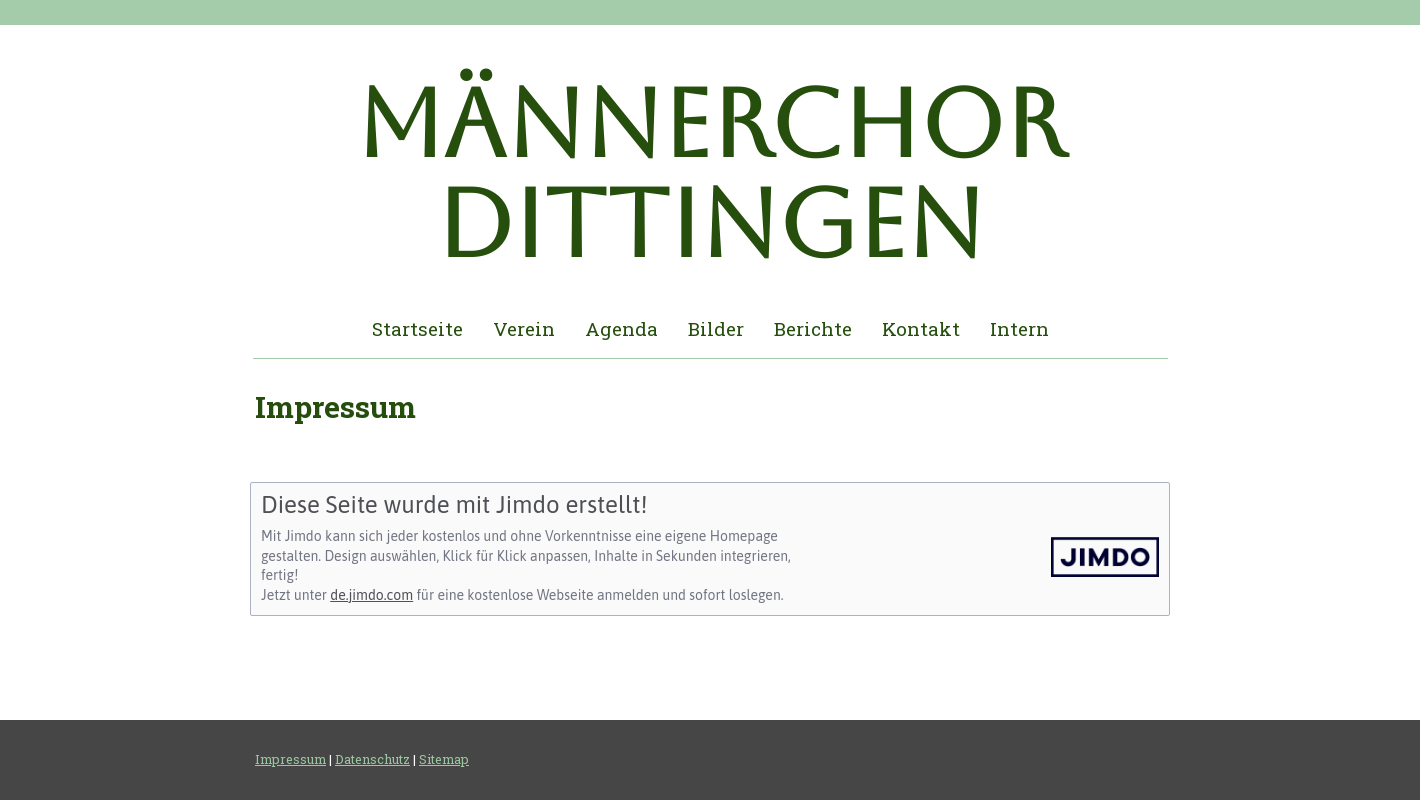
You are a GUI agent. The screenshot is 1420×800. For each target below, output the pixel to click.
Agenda (621, 328)
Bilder (716, 328)
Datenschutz (372, 759)
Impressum (290, 759)
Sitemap (444, 759)
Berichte (813, 328)
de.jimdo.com (371, 595)
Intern (1019, 328)
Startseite (417, 328)
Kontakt (921, 328)
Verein (524, 328)
